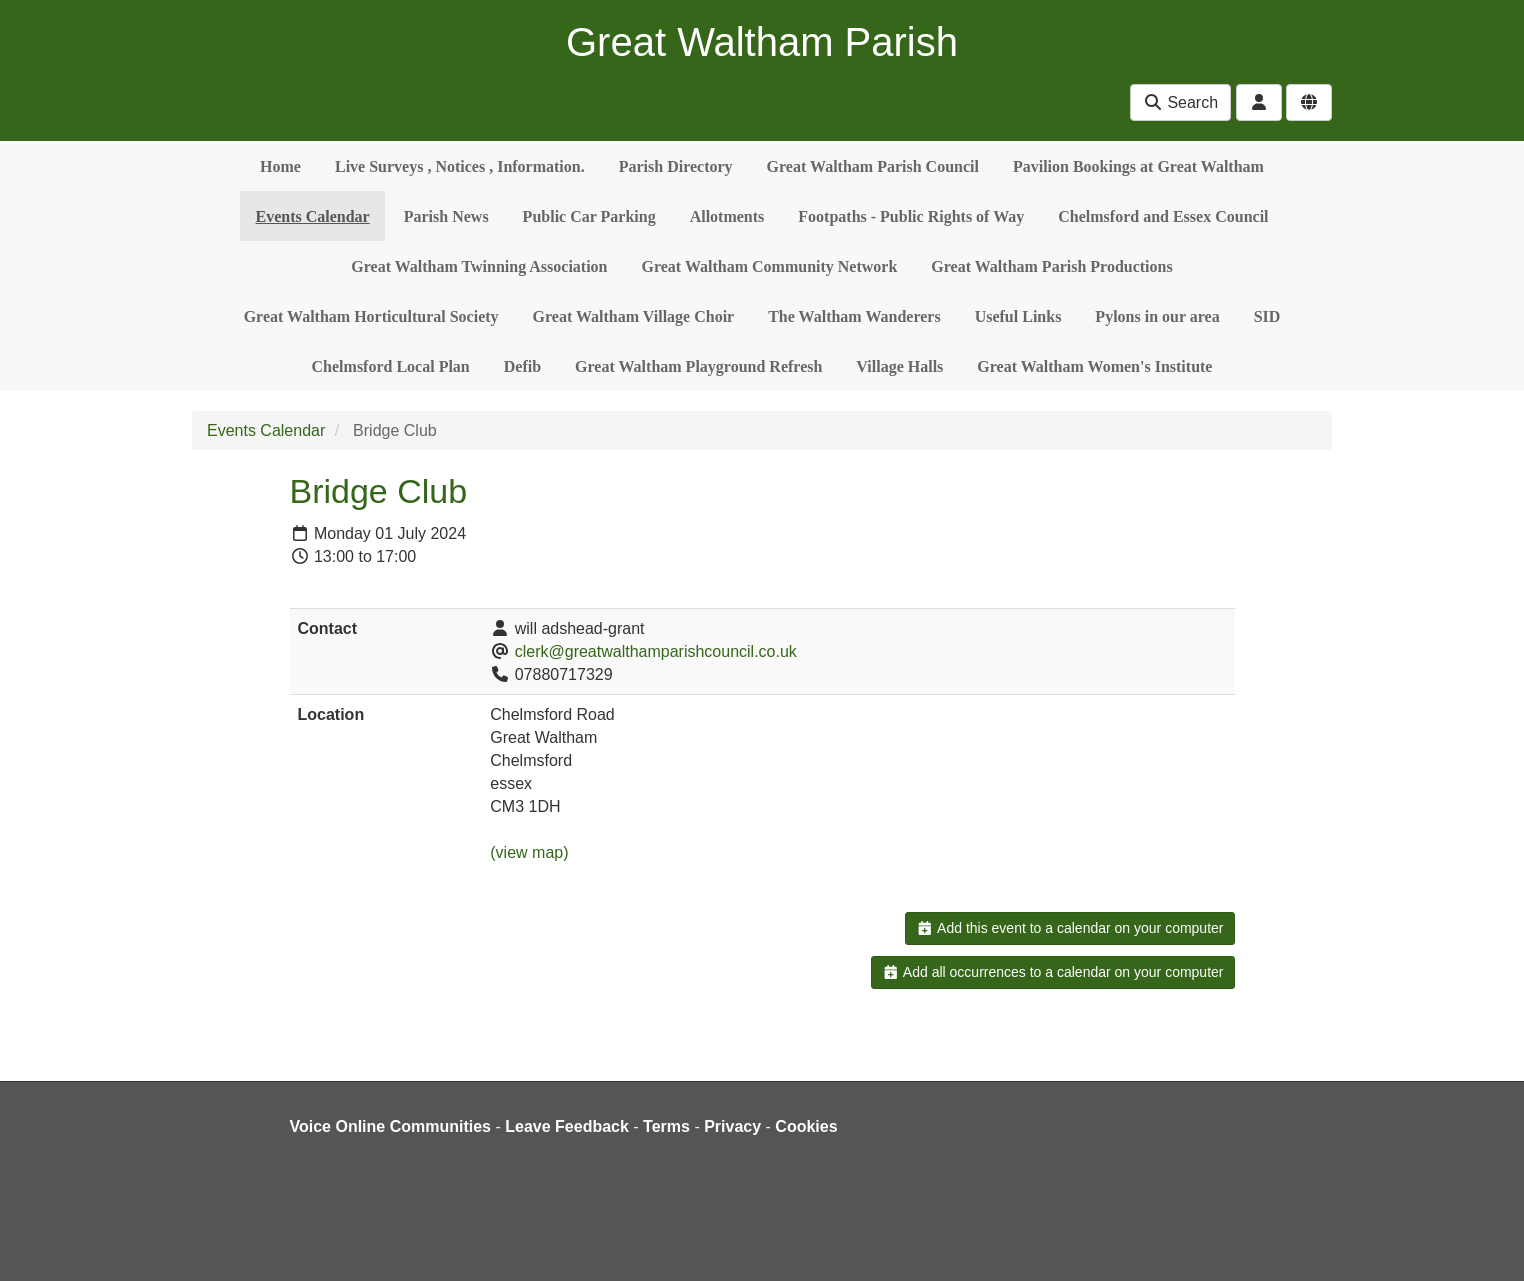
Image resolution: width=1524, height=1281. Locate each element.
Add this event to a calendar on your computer (1069, 928)
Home (280, 166)
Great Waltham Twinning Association (479, 266)
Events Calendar (312, 216)
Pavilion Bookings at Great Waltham (1138, 166)
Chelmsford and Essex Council (1163, 216)
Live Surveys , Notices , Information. (460, 166)
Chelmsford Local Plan (391, 366)
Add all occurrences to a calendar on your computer (1052, 972)
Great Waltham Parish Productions (1051, 266)
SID (1267, 316)
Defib (522, 366)
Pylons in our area (1157, 316)
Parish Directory (676, 166)
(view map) (529, 852)
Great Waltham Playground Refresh (698, 366)
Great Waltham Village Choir (634, 316)
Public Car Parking (589, 216)
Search (1180, 102)
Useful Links (1018, 316)
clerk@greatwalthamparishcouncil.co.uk (656, 651)
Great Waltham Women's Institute (1094, 366)
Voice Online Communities (391, 1126)
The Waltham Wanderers (854, 316)
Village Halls (899, 366)
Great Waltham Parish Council (873, 166)
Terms (666, 1126)
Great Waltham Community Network (770, 266)
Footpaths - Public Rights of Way (911, 216)
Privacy (732, 1126)
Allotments (727, 216)
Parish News (446, 216)
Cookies (806, 1126)
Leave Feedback (567, 1126)
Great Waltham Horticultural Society (371, 316)
